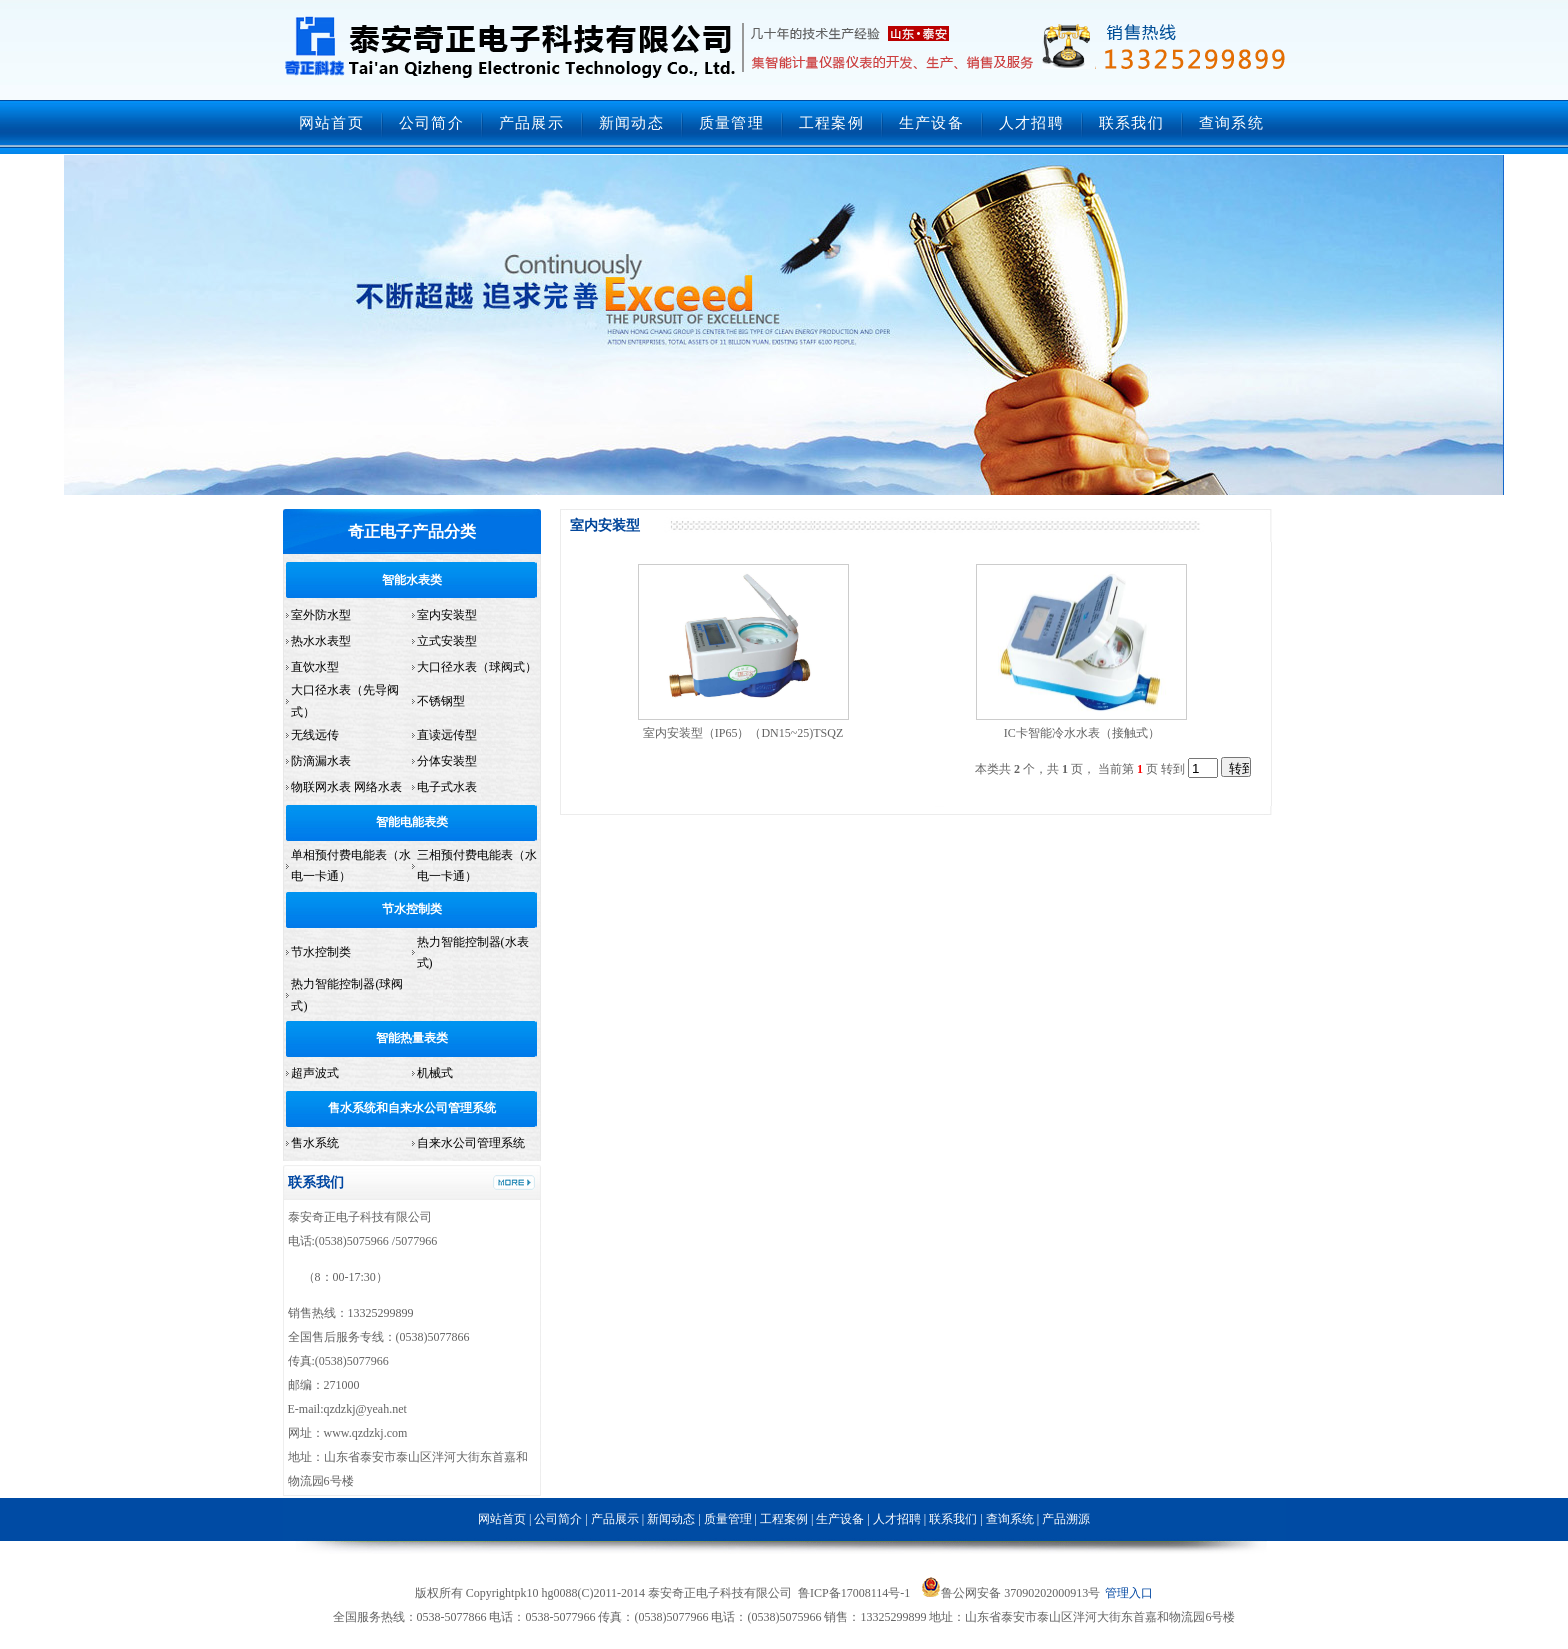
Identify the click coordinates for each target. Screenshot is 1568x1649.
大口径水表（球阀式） (477, 667)
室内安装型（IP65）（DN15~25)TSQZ (743, 733)
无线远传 (315, 735)
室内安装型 (447, 615)
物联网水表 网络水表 (346, 787)
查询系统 (1231, 123)
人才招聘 (1031, 123)
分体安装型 (447, 761)
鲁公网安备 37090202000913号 (1010, 1593)
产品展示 (531, 123)
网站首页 (331, 123)
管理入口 (1129, 1593)
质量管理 (731, 123)
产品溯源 (1066, 1519)
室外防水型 (321, 615)
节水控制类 (412, 909)
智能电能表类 (412, 822)
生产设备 (931, 123)
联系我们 (1131, 123)
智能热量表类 (412, 1038)
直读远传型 (447, 735)
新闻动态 (631, 123)
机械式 (435, 1073)
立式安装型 (447, 641)
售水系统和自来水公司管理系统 (412, 1108)
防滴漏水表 (321, 761)
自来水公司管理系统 (471, 1143)
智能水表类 (412, 580)
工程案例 (831, 123)
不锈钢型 (441, 701)
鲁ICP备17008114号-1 (854, 1593)
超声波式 (315, 1073)
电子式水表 (447, 787)
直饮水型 (315, 667)
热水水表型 (321, 641)
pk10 (526, 1593)
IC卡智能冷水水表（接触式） (1082, 733)
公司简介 (431, 123)
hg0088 (559, 1593)
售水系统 (315, 1143)
